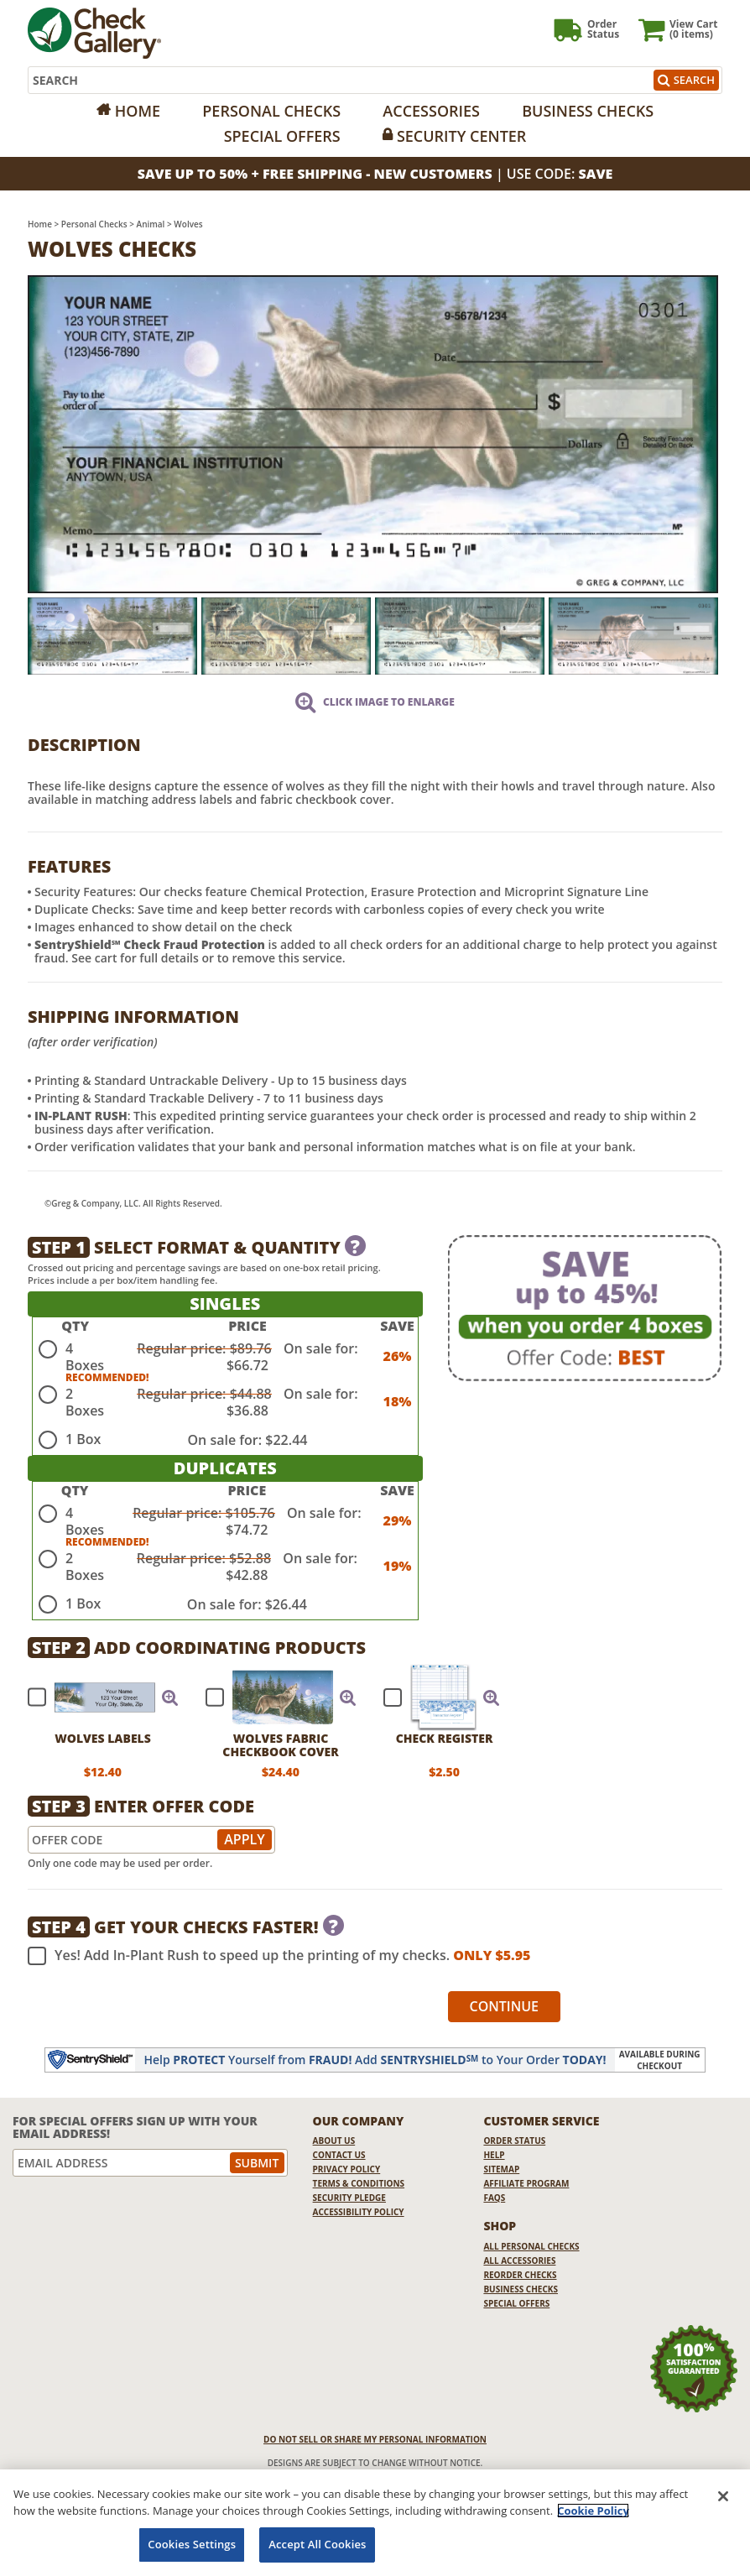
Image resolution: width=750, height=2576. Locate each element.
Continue (504, 2006)
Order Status (514, 2140)
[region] (375, 2522)
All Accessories (519, 2260)
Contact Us (339, 2155)
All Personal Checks (531, 2246)
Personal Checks (271, 111)
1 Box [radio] (83, 1439)
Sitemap (501, 2169)
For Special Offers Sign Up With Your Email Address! (135, 2128)
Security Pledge (349, 2198)
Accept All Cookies (317, 2544)
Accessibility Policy (358, 2212)
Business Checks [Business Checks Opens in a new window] (520, 2289)
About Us (334, 2140)
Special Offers (282, 136)
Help (493, 2155)
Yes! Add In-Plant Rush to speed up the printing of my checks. (279, 1956)
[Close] (723, 2496)
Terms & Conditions (359, 2183)
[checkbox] (96, 1697)
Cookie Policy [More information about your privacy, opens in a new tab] (593, 2510)
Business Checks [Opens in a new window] (588, 111)
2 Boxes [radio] (84, 1402)
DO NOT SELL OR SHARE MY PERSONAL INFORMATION (375, 2439)
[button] (170, 1697)
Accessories (431, 111)
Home (137, 111)
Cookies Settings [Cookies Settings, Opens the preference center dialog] (192, 2544)
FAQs (494, 2198)
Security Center (461, 136)
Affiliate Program (526, 2183)
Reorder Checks (519, 2275)
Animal (151, 224)
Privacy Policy (347, 2169)
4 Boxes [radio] (84, 1356)
